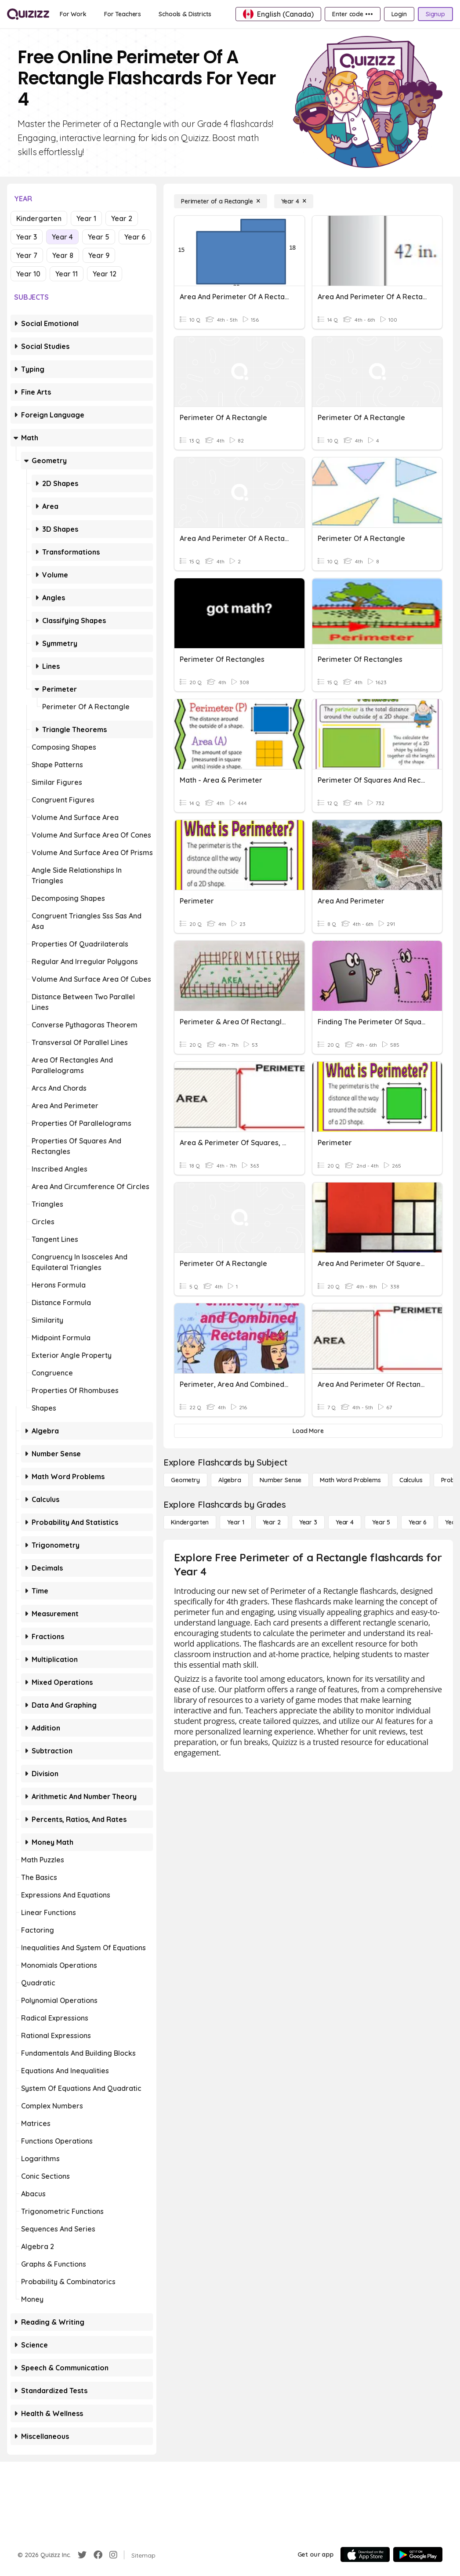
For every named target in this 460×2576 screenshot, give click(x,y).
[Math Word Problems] (350, 1480)
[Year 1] (235, 1522)
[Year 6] (417, 1522)
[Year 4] (293, 201)
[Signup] (435, 14)
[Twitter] (82, 2555)
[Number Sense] (280, 1480)
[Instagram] (113, 2555)
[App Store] (365, 2554)
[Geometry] (185, 1480)
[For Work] (73, 14)
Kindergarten (39, 218)
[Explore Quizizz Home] (28, 14)
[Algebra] (230, 1480)
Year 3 (26, 236)
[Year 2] (271, 1522)
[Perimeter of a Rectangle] (220, 201)
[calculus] (411, 1480)
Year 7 (26, 255)
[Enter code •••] (352, 14)
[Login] (399, 14)
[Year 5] (381, 1522)
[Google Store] (417, 2554)
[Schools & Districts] (185, 14)
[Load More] (308, 1431)
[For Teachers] (122, 14)
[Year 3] (308, 1522)
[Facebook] (98, 2555)
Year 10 (28, 273)
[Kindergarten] (189, 1522)
